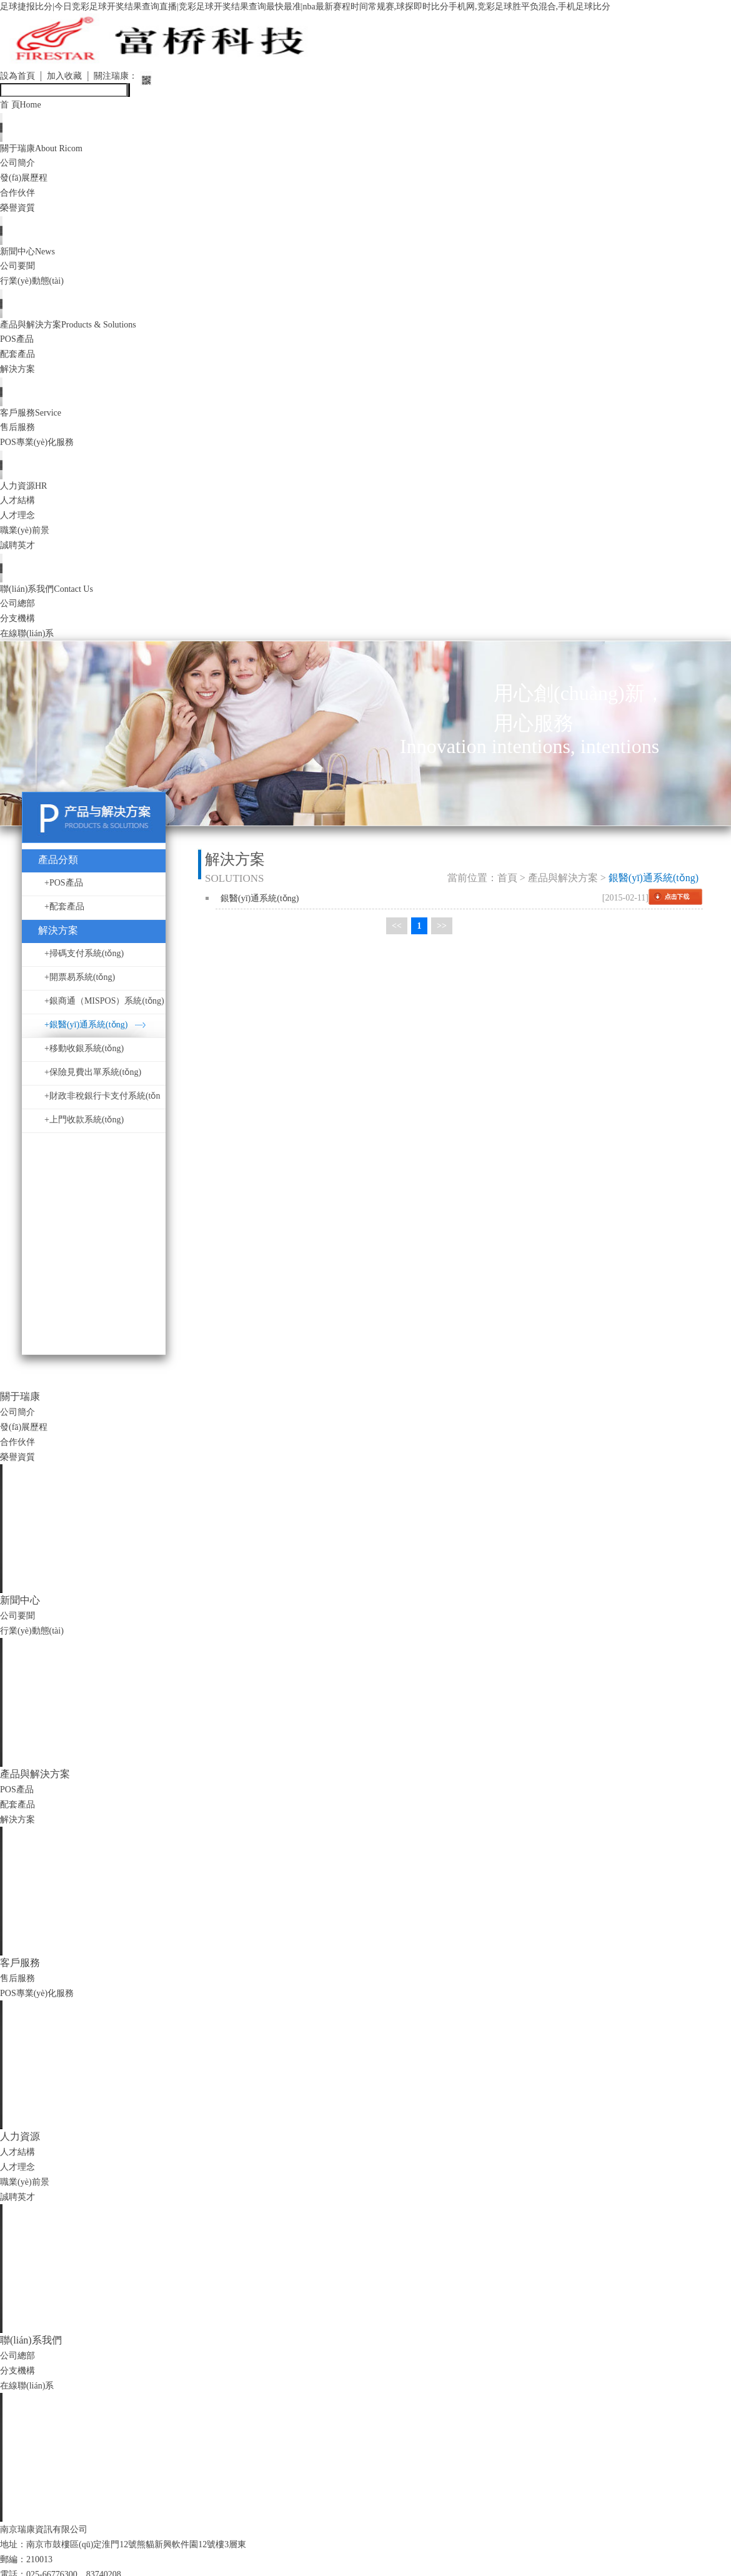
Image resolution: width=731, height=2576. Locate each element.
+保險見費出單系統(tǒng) (92, 1085)
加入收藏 (72, 77)
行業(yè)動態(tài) (36, 286)
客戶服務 (35, 421)
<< (396, 939)
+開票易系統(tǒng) (79, 990)
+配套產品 (64, 919)
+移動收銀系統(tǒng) (84, 1061)
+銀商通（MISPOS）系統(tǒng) (104, 1014)
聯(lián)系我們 (53, 601)
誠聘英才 (20, 556)
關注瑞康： (129, 77)
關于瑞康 (47, 151)
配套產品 (20, 361)
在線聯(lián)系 (31, 646)
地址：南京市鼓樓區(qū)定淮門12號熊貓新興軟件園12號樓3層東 (141, 2557)
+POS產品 (63, 896)
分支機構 (20, 631)
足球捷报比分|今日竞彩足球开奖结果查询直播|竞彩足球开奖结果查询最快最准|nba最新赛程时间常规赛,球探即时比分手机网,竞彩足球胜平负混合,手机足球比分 (349, 7)
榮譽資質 (20, 211)
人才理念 (20, 526)
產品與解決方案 (78, 331)
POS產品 (19, 346)
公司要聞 (20, 271)
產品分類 (58, 872)
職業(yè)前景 (28, 541)
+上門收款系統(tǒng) (84, 1132)
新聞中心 (31, 256)
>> (441, 939)
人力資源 (27, 496)
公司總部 (20, 616)
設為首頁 (20, 77)
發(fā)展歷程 (27, 181)
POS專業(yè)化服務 (42, 451)
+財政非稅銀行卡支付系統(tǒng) (102, 1113)
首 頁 (23, 106)
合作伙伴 (20, 196)
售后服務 (20, 436)
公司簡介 (20, 166)
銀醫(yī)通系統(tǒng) (260, 911)
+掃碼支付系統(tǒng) (84, 966)
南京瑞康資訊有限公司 (50, 2542)
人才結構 (20, 511)
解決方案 (20, 376)
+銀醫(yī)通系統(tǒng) (85, 1037)
